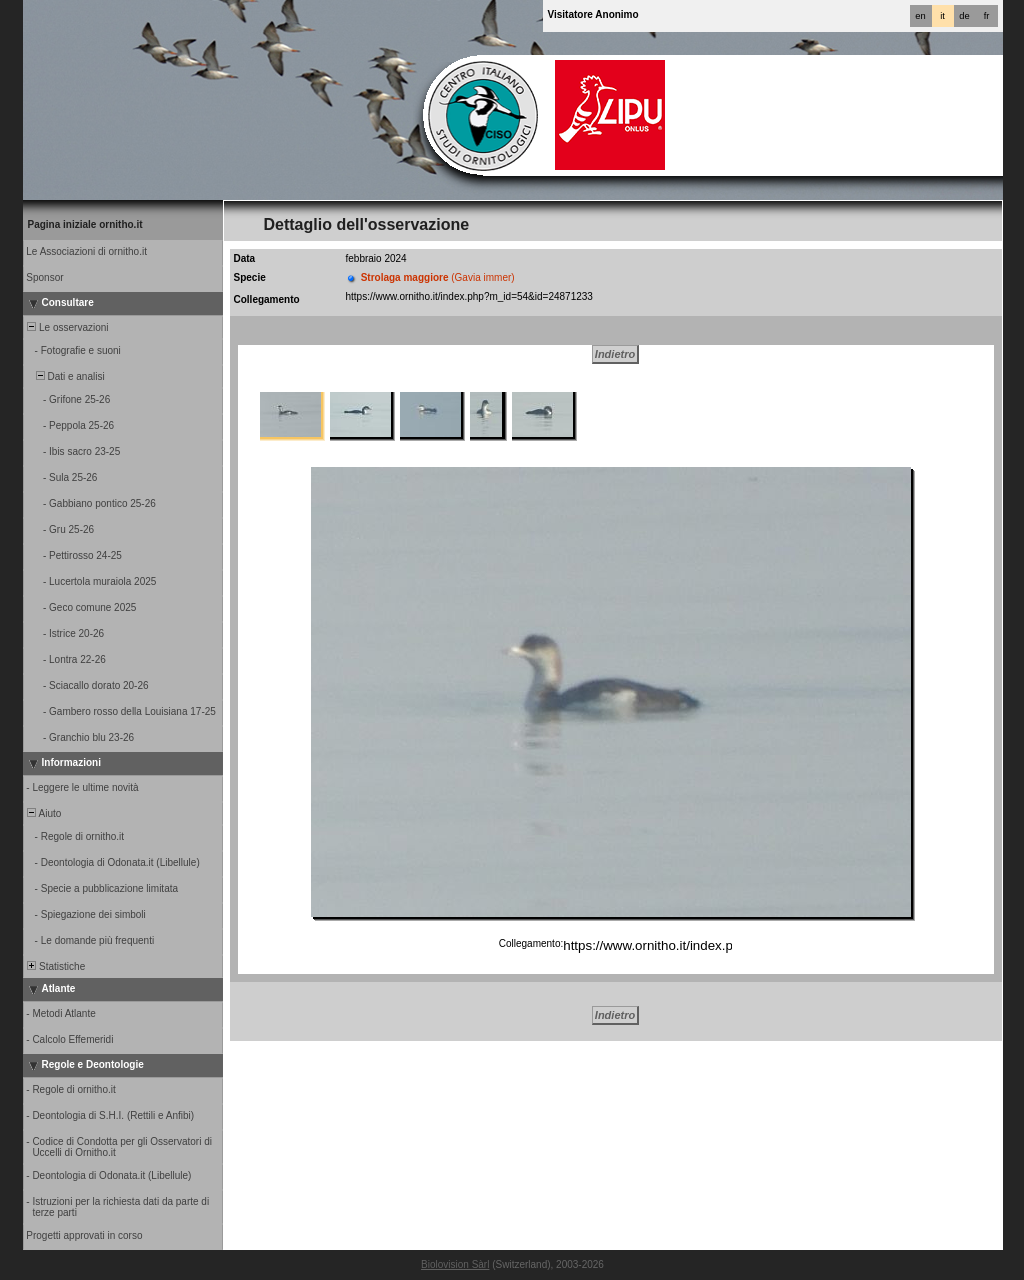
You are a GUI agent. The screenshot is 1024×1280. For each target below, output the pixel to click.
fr (987, 16)
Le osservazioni (67, 327)
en (920, 16)
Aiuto (43, 813)
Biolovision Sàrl (455, 1264)
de (964, 16)
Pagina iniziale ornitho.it (85, 224)
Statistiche (55, 966)
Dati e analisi (65, 376)
